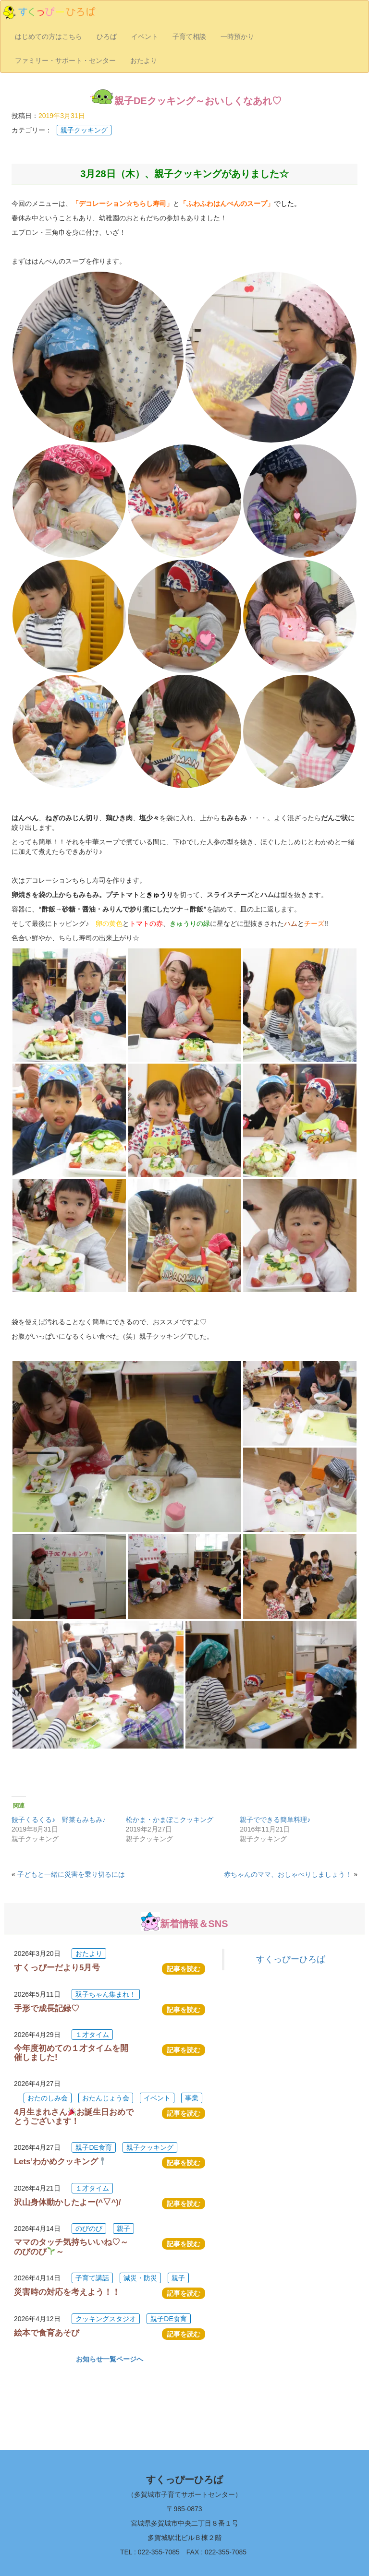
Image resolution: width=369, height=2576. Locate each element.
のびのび (88, 2228)
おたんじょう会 (105, 2098)
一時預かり (237, 36)
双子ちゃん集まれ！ (105, 1994)
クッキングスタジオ (105, 2319)
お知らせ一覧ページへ (109, 2359)
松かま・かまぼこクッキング (169, 1819)
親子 (123, 2228)
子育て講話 (92, 2278)
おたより (143, 60)
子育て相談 (189, 36)
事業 (191, 2098)
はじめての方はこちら (48, 36)
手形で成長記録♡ (46, 2008)
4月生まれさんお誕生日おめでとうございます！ (74, 2116)
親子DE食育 (93, 2147)
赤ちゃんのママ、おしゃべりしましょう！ (288, 1874)
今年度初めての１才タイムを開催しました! (71, 2052)
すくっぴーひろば (290, 1959)
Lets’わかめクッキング (60, 2161)
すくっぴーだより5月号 (57, 1967)
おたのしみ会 (47, 2098)
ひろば (107, 36)
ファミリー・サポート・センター (65, 60)
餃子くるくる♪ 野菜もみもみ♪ (59, 1819)
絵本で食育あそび (46, 2332)
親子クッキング (84, 130)
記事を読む (183, 1969)
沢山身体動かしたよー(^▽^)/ (67, 2202)
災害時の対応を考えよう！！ (67, 2292)
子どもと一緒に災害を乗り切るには (71, 1874)
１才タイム (92, 2034)
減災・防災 (140, 2278)
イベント (144, 36)
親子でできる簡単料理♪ (275, 1819)
